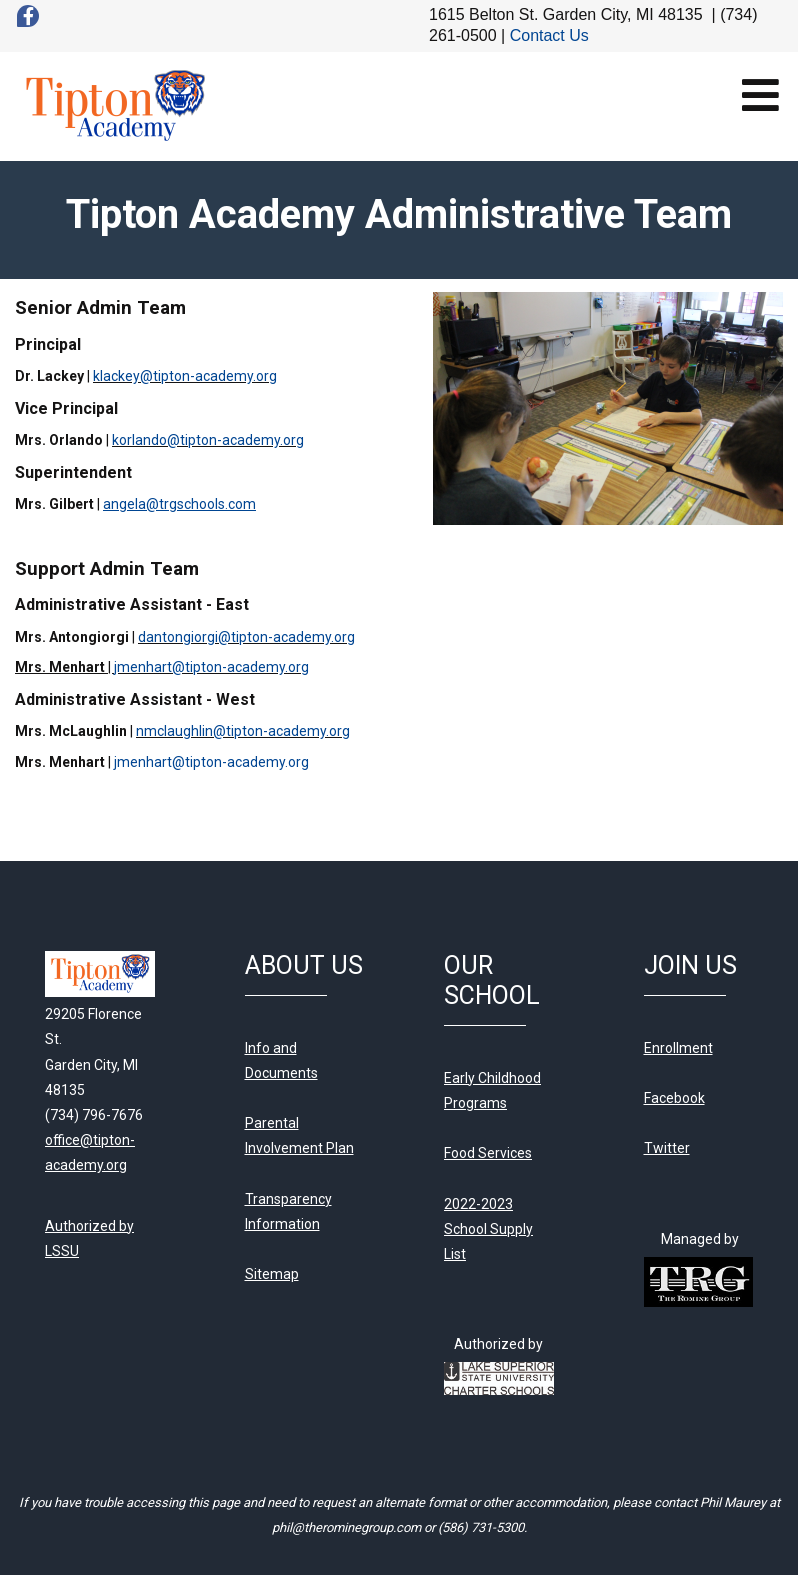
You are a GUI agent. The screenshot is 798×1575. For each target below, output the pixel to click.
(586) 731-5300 (481, 1527)
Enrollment (678, 1048)
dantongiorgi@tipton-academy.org (246, 637)
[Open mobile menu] (760, 94)
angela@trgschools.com (179, 504)
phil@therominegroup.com (346, 1527)
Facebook (674, 1098)
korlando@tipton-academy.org (208, 440)
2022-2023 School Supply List (488, 1229)
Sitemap (272, 1274)
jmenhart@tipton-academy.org (211, 667)
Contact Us (549, 35)
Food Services (488, 1153)
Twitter (667, 1148)
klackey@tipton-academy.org (185, 376)
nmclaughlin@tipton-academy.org (243, 731)
